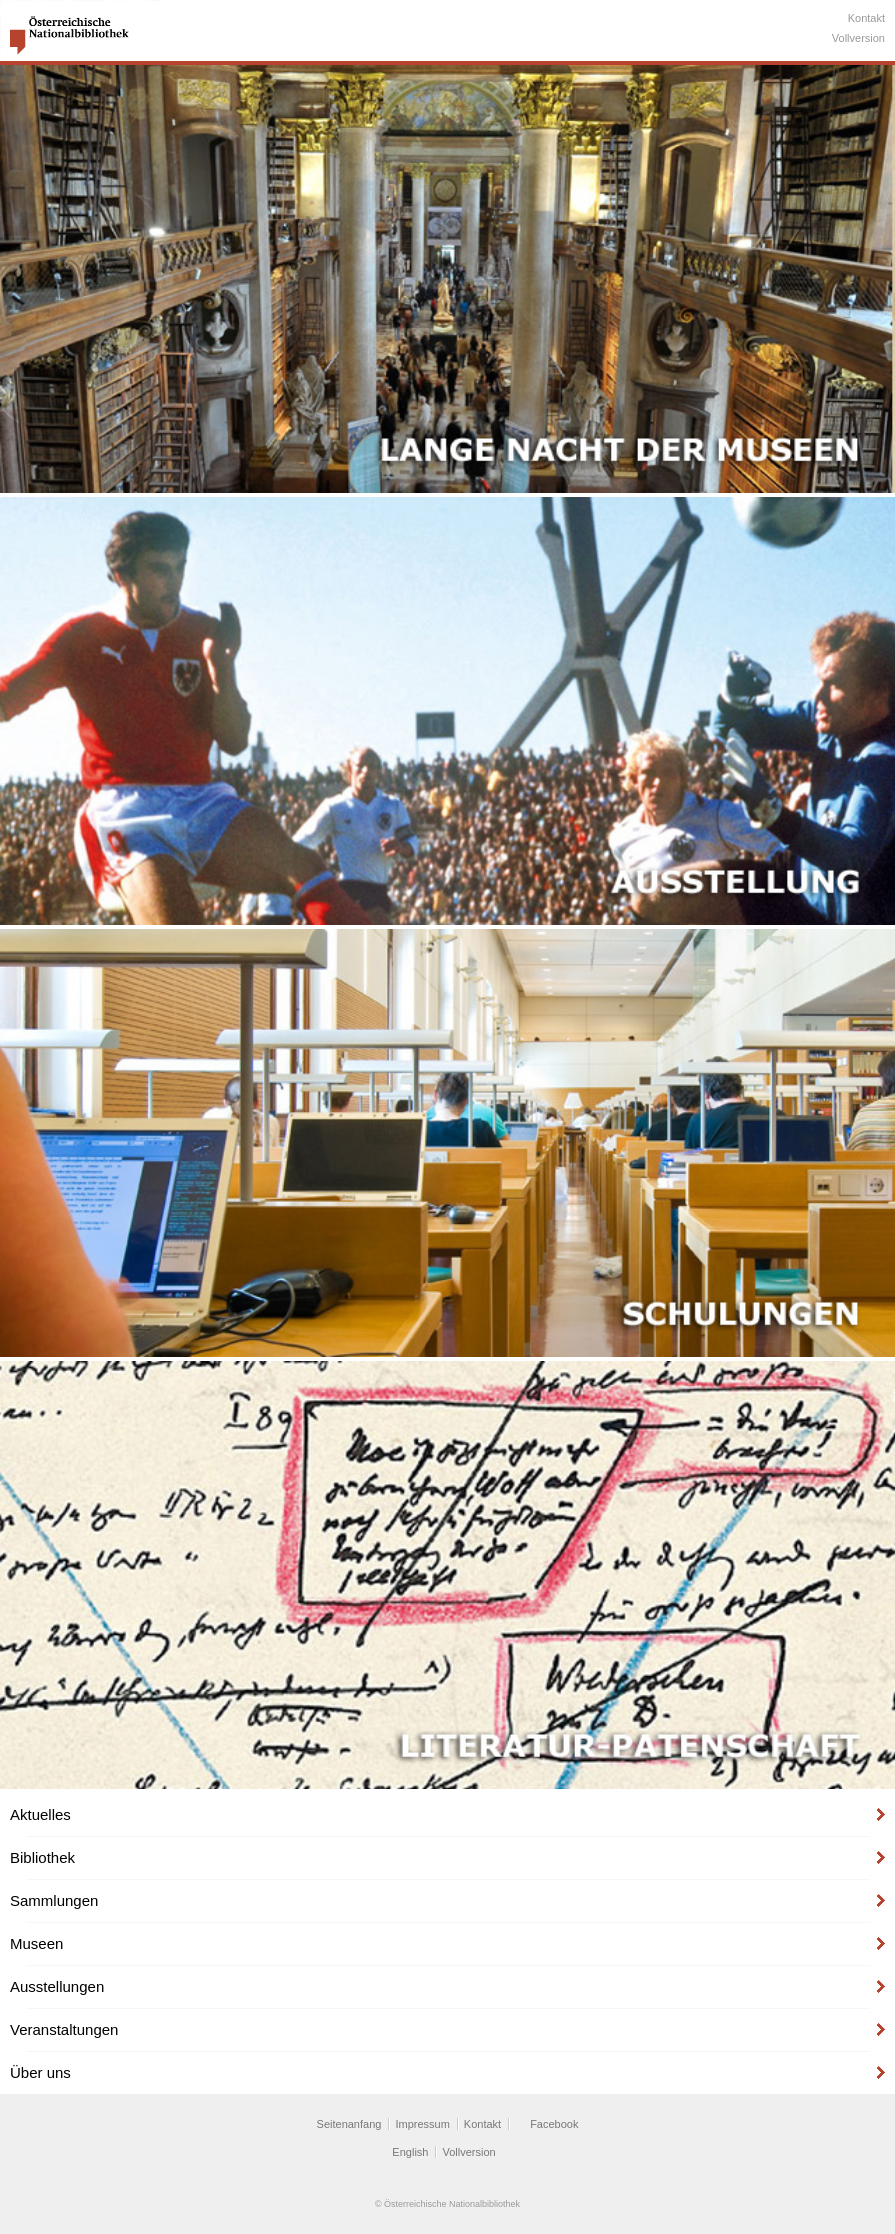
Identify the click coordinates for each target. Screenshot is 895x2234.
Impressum (422, 2124)
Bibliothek (42, 1857)
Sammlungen (54, 1900)
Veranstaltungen (64, 2029)
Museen (36, 1943)
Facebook (554, 2124)
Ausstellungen (57, 1986)
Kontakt (866, 18)
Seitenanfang (349, 2124)
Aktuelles (40, 1814)
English (410, 2152)
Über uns (40, 2072)
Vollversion (858, 38)
